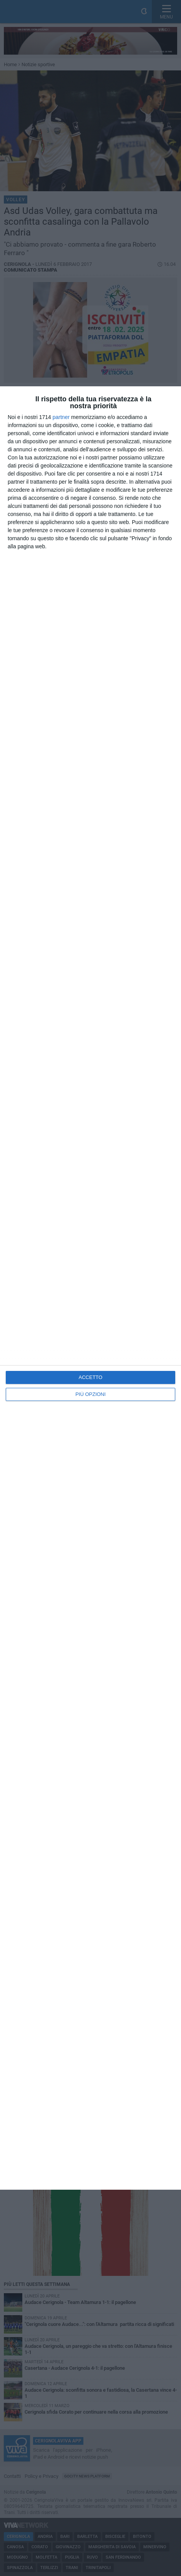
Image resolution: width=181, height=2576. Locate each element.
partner (61, 417)
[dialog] (90, 1288)
